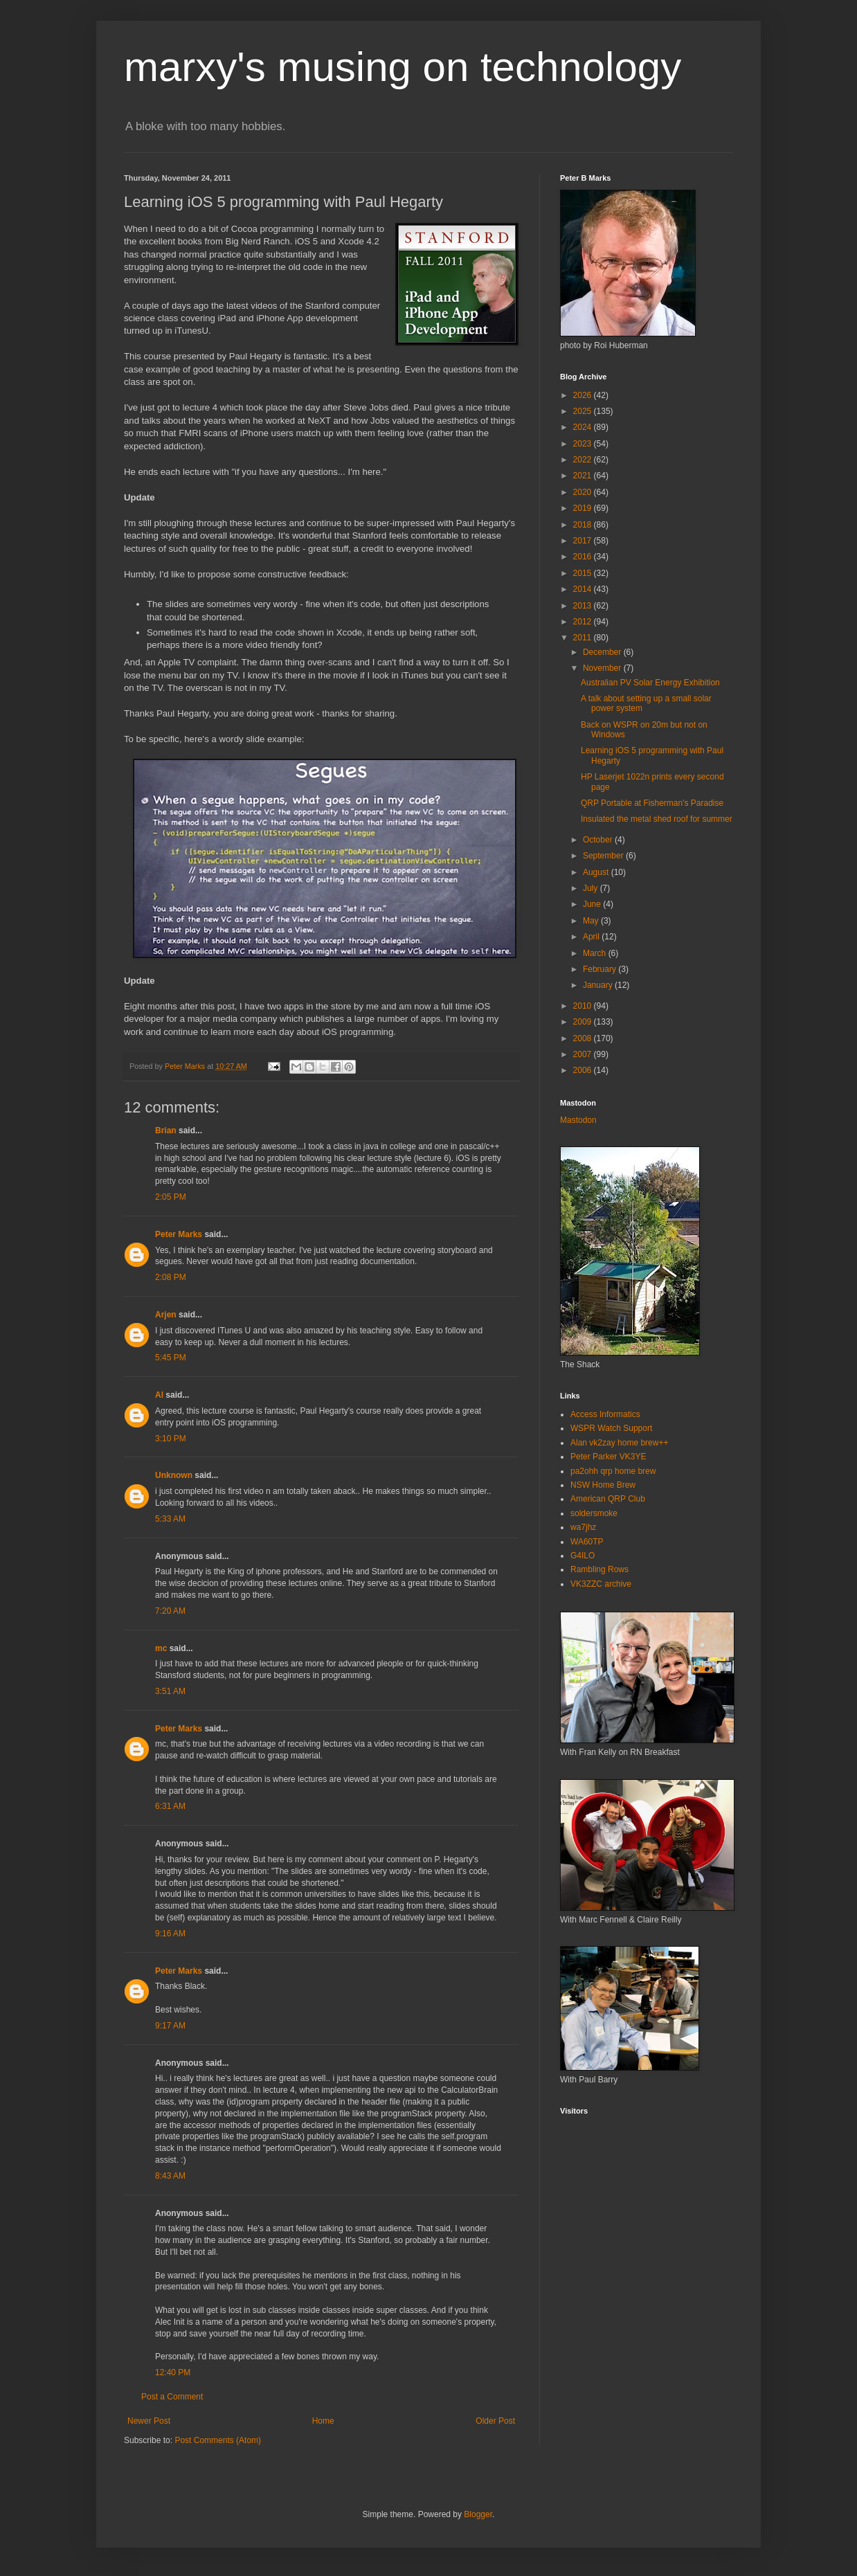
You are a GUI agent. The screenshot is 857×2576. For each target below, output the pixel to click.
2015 (583, 573)
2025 (583, 411)
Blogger (478, 2514)
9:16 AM (170, 1933)
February (600, 969)
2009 (583, 1022)
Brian (166, 1130)
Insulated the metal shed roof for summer (656, 819)
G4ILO (582, 1555)
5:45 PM (170, 1357)
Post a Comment (172, 2397)
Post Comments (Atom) (217, 2440)
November (603, 668)
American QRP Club (607, 1499)
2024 (583, 427)
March (595, 953)
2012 (583, 622)
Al (159, 1395)
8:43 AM (170, 2176)
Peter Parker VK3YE (608, 1456)
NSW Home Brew (602, 1485)
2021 (583, 475)
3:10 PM (170, 1438)
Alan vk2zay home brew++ (619, 1443)
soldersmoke (593, 1513)
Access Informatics (605, 1414)
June (593, 904)
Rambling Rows (599, 1569)
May (592, 921)
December (603, 652)
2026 (583, 395)
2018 (583, 525)
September (604, 856)
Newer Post (148, 2421)
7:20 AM (170, 1611)
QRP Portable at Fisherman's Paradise (652, 803)
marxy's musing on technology (402, 67)
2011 (583, 637)
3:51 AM (170, 1691)
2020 (583, 492)
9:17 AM (170, 2025)
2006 (583, 1070)
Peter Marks (178, 1234)
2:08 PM (170, 1277)
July (591, 888)
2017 (583, 541)
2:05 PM (170, 1197)
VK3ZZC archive (600, 1584)
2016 (583, 556)
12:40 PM (172, 2372)
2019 (583, 508)
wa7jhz (583, 1527)
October (599, 840)
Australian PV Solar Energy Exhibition (650, 682)
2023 (583, 444)
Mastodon (578, 1120)
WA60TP (587, 1542)
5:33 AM (170, 1519)
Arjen (166, 1314)
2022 (583, 460)
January (599, 985)
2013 (583, 606)
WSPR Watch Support (611, 1428)
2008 (583, 1038)
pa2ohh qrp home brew (613, 1471)
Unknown (173, 1475)
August (597, 872)
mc (161, 1648)
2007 (583, 1054)
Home (323, 2421)
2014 (583, 589)
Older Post (495, 2421)
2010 (583, 1006)
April (592, 937)
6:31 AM (170, 1806)
